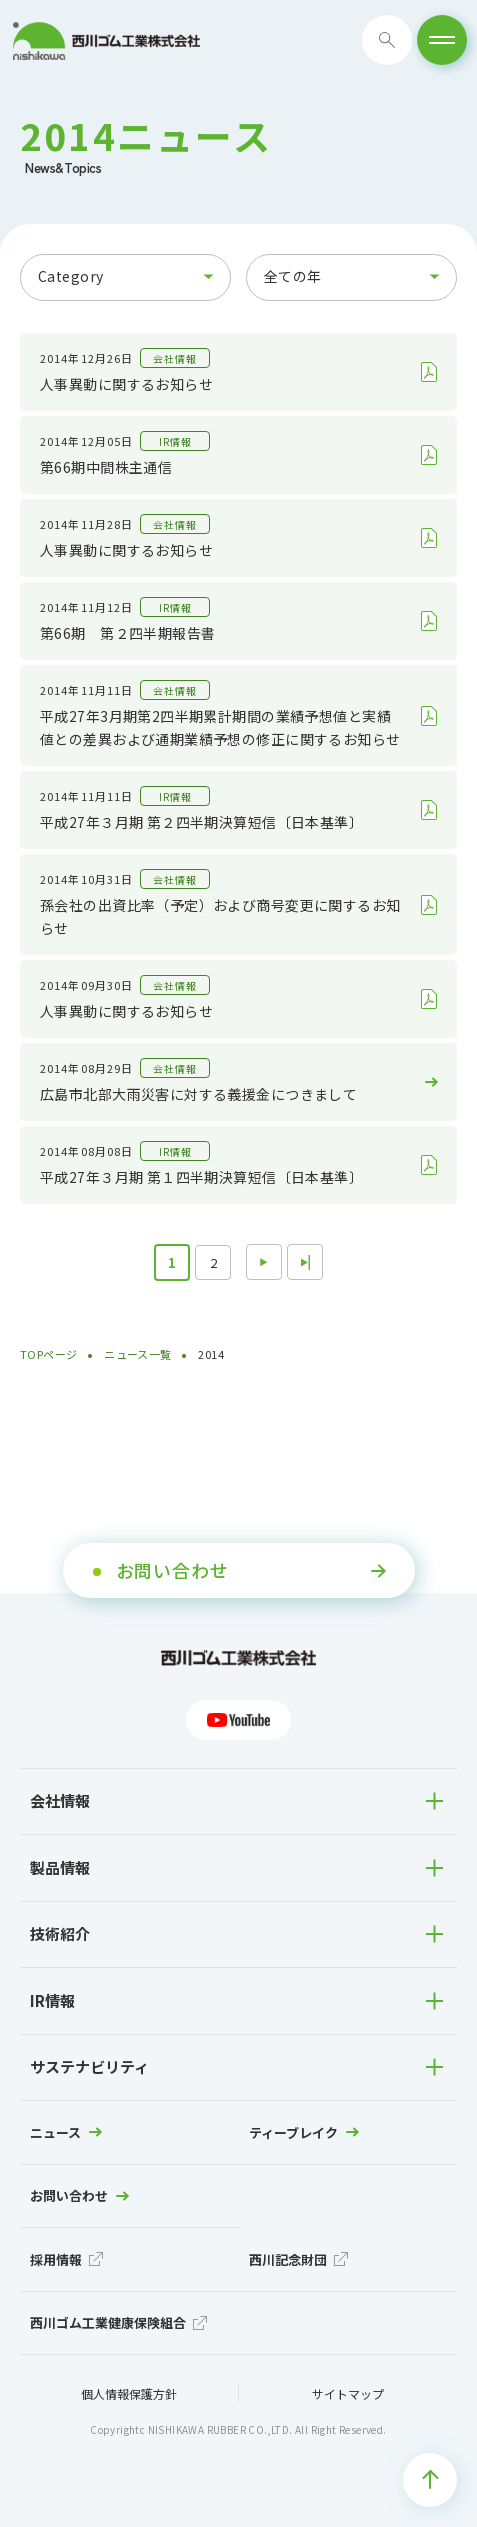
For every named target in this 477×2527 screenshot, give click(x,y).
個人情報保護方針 (129, 2393)
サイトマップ (348, 2393)
